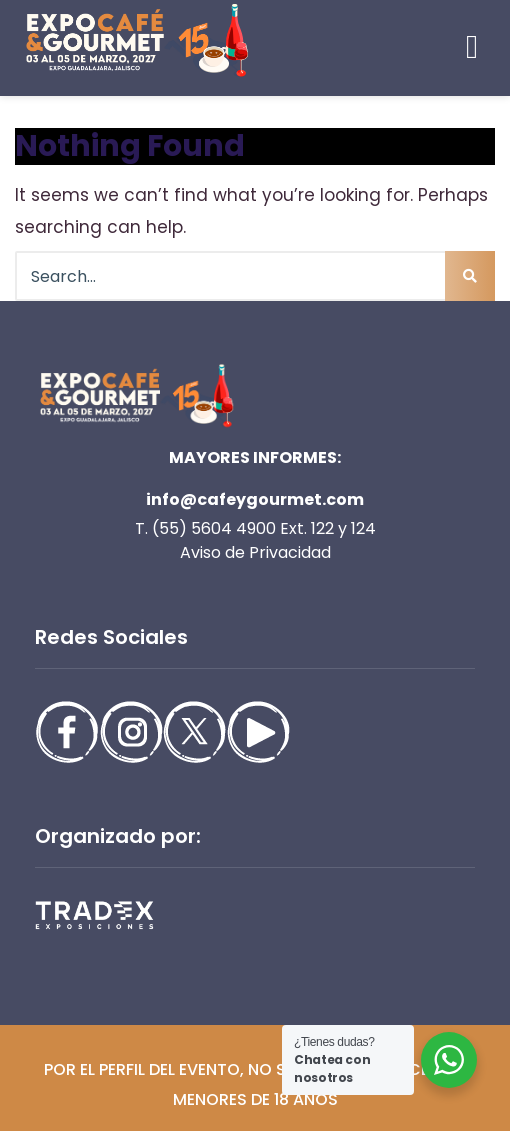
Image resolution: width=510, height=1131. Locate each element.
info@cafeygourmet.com (255, 499)
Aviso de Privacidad (255, 552)
